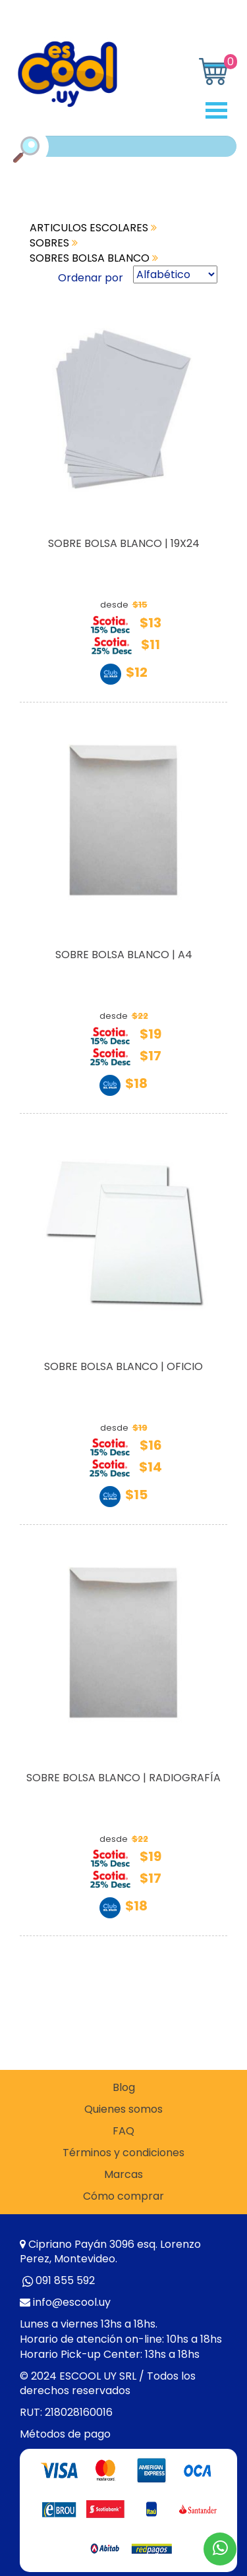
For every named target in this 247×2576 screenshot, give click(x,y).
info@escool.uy (72, 2302)
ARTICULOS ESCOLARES (93, 227)
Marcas (123, 2174)
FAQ (123, 2131)
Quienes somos (123, 2109)
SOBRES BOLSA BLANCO (94, 258)
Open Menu (221, 110)
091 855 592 (65, 2280)
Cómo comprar (123, 2196)
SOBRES (54, 242)
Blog (124, 2087)
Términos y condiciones (123, 2153)
